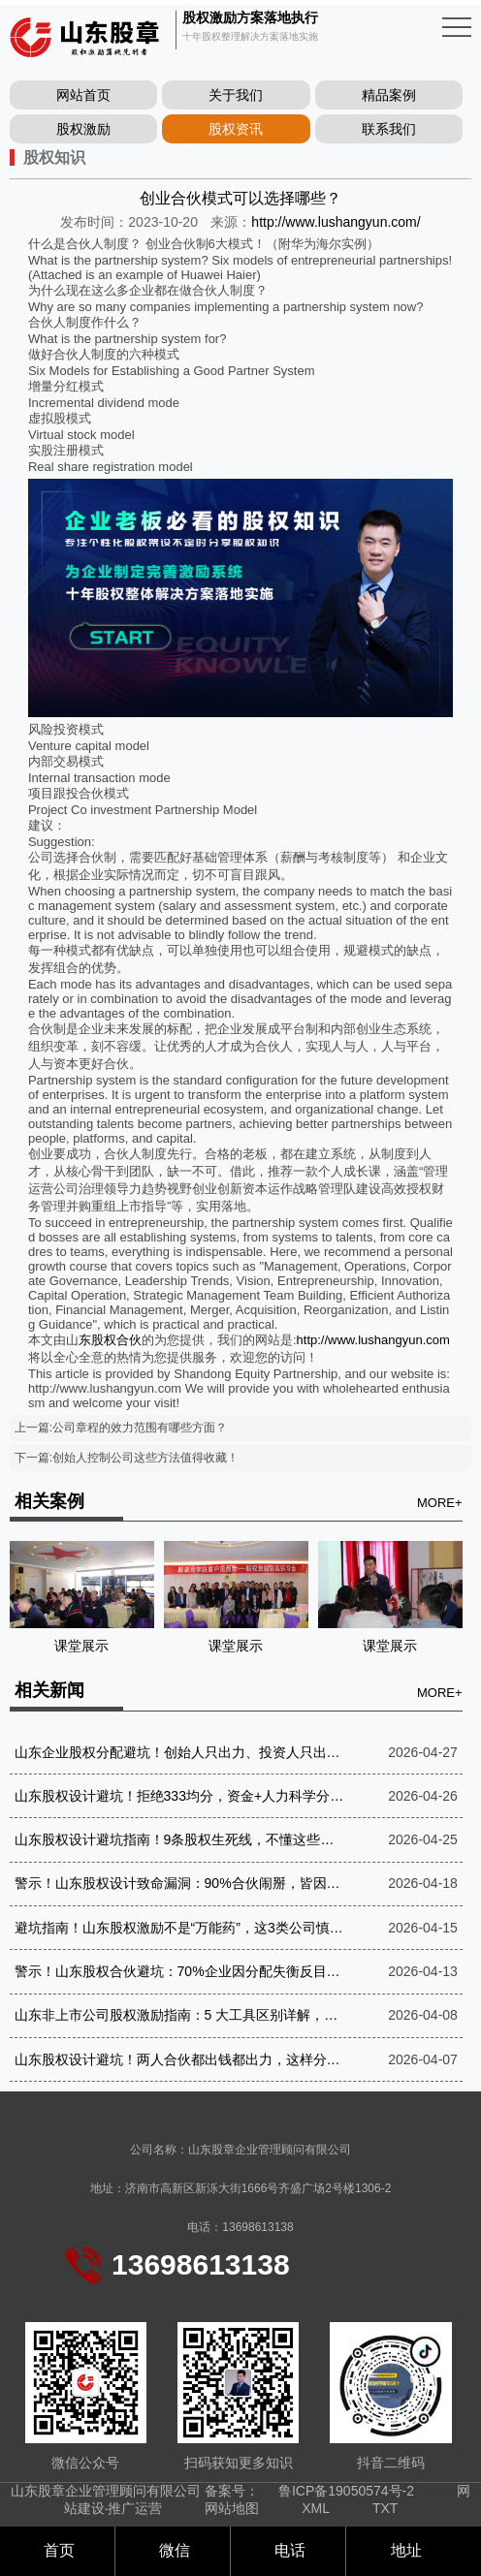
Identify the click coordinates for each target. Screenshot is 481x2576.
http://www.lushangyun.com (373, 1340)
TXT (385, 2508)
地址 (403, 2550)
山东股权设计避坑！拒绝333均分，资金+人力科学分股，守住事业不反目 (181, 1796)
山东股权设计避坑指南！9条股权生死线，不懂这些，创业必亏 (181, 1839)
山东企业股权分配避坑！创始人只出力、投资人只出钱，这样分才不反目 (181, 1752)
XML (316, 2508)
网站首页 (83, 95)
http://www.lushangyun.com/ (335, 222)
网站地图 (232, 2508)
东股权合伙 (110, 1340)
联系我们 (389, 129)
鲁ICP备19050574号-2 (346, 2490)
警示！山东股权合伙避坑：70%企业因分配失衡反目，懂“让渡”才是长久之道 (181, 1971)
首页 (57, 2550)
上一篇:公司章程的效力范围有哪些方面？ (121, 1427)
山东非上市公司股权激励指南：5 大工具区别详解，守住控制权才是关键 (181, 2015)
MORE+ (440, 1502)
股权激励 (83, 129)
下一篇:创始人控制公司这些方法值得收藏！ (127, 1457)
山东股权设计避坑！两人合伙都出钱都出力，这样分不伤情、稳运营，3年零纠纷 (181, 2059)
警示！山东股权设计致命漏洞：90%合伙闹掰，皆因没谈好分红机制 (181, 1883)
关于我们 (235, 95)
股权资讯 (235, 129)
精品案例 (389, 95)
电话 (288, 2550)
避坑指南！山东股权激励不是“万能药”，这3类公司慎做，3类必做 (181, 1927)
